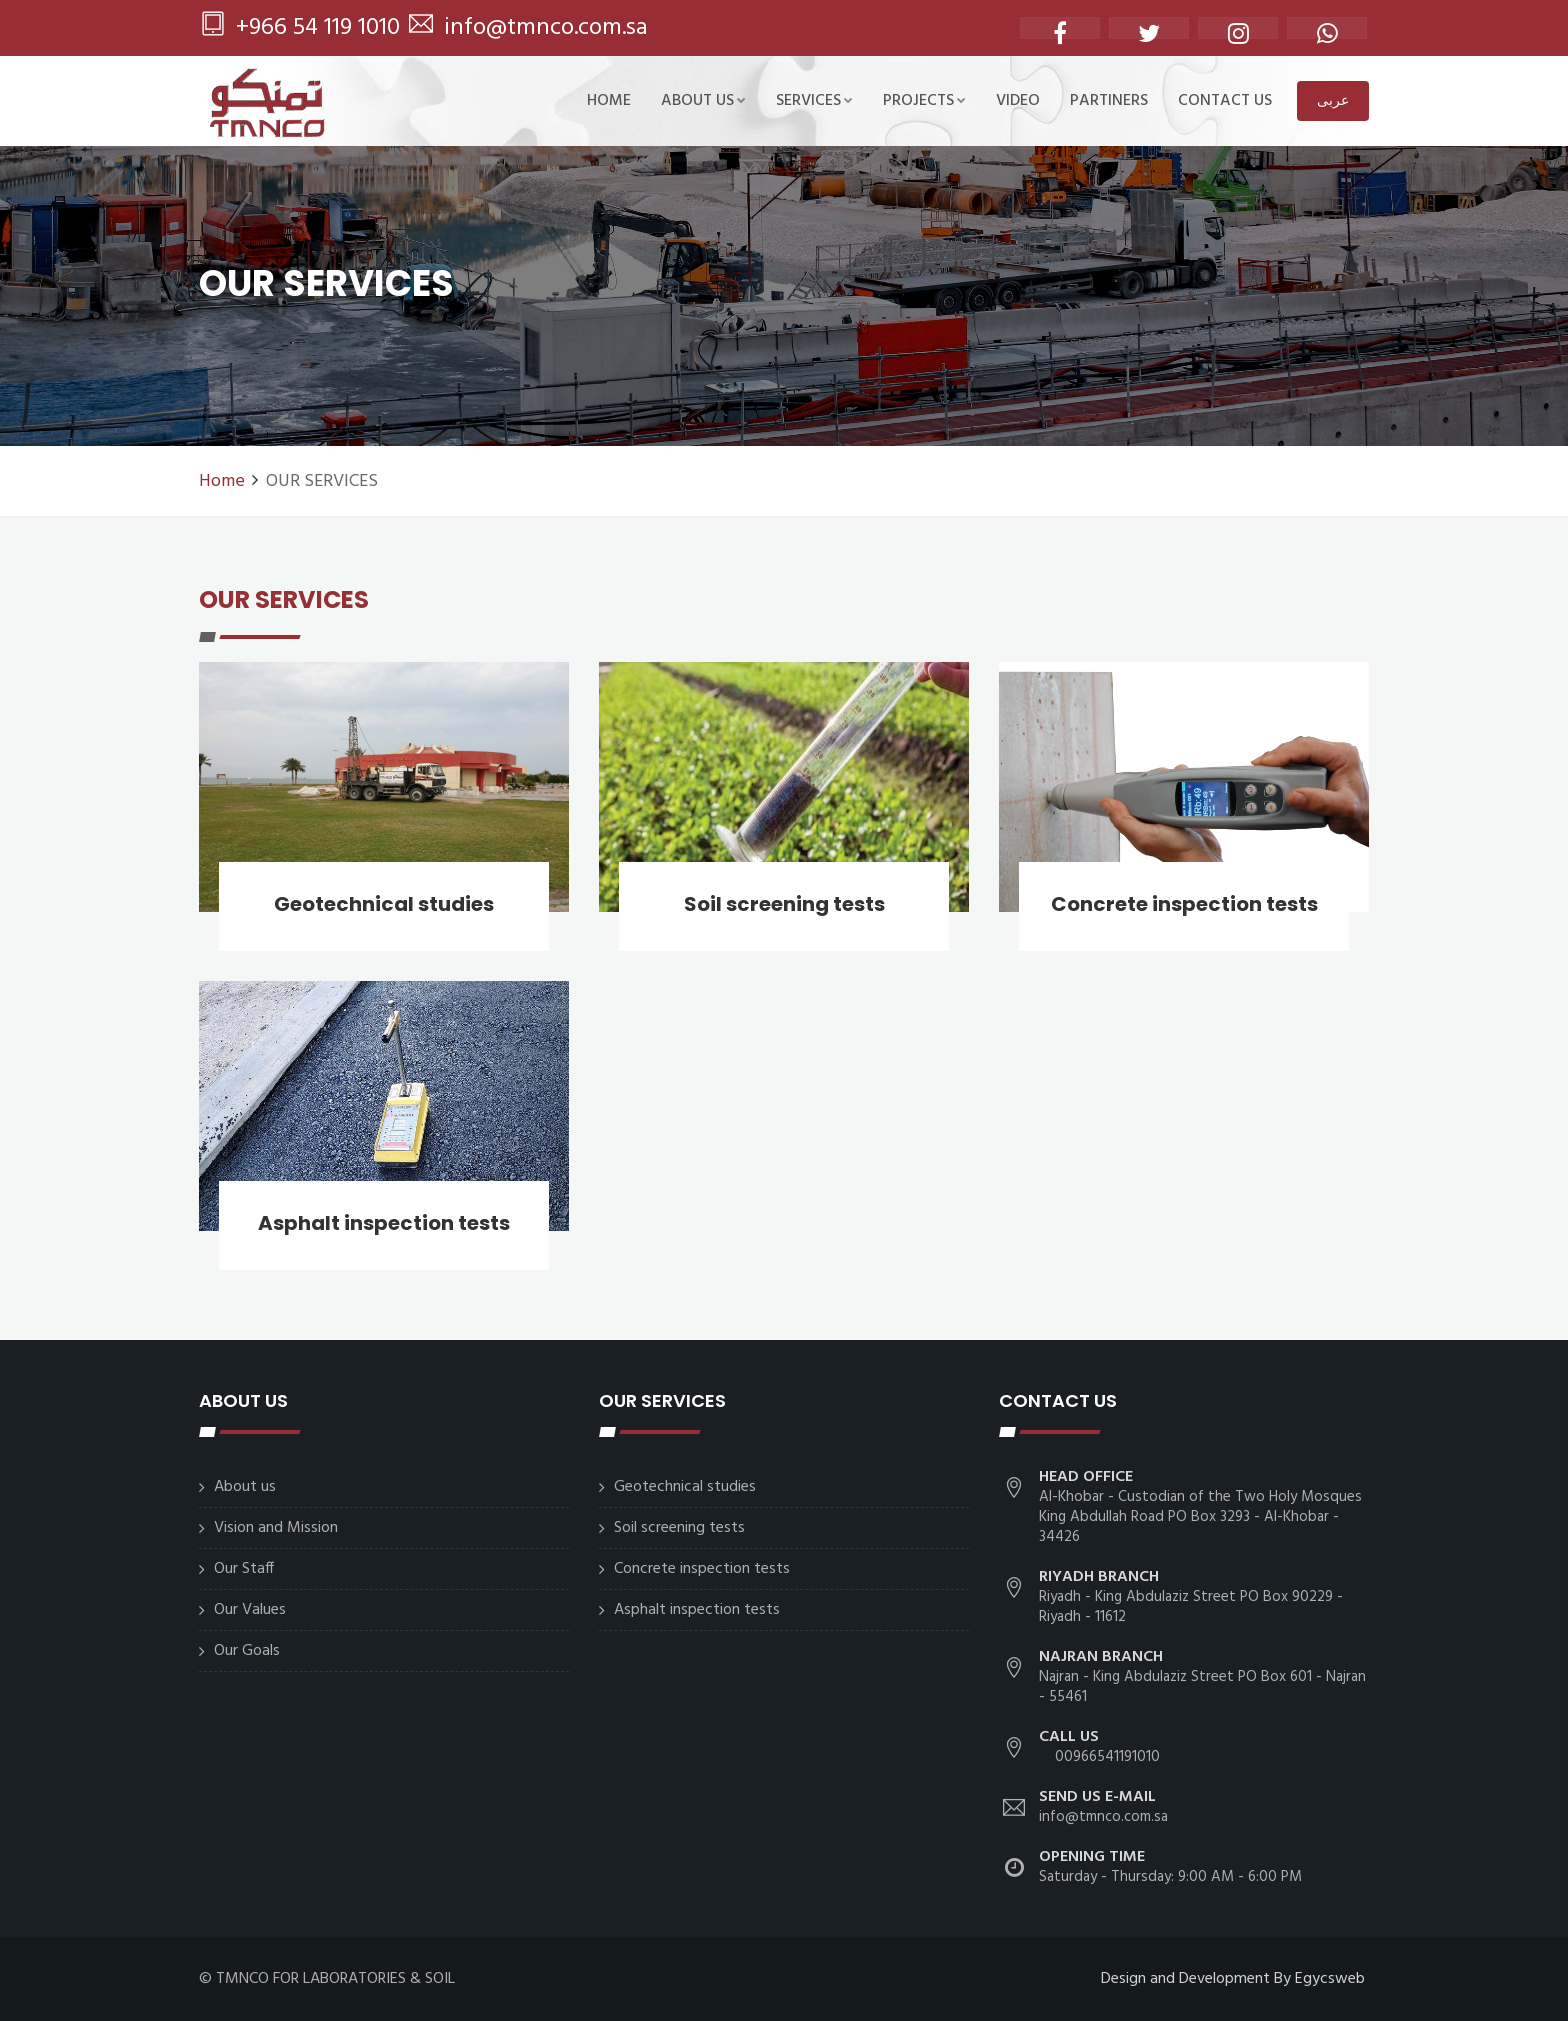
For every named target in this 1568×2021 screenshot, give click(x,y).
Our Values (250, 1610)
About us (703, 101)
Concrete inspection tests (1184, 904)
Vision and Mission (276, 1528)
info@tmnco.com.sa (528, 28)
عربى (1333, 100)
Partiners (1109, 101)
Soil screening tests (784, 904)
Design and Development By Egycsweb (1233, 1979)
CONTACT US (1225, 101)
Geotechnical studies (384, 904)
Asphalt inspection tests (384, 1223)
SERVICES (814, 101)
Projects (924, 101)
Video (1018, 101)
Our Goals (247, 1651)
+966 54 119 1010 (300, 28)
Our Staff (244, 1569)
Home (609, 101)
